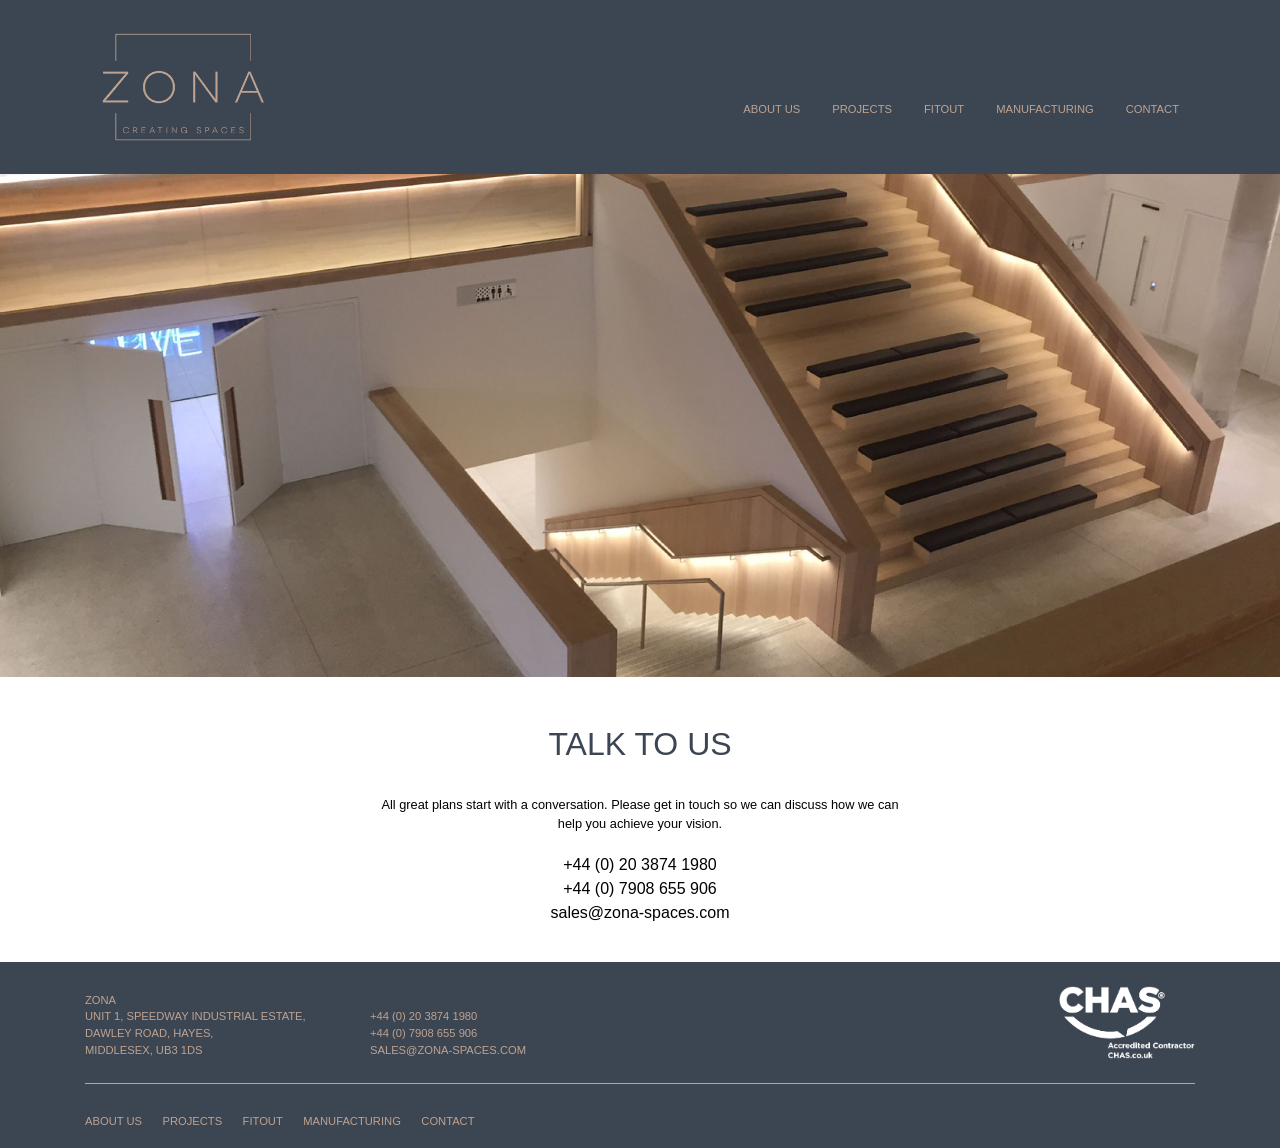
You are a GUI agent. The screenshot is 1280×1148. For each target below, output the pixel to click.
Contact (1152, 109)
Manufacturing (1045, 109)
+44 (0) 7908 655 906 (639, 888)
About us (771, 109)
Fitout (944, 109)
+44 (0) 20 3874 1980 (639, 864)
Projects (862, 109)
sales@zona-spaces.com (640, 912)
